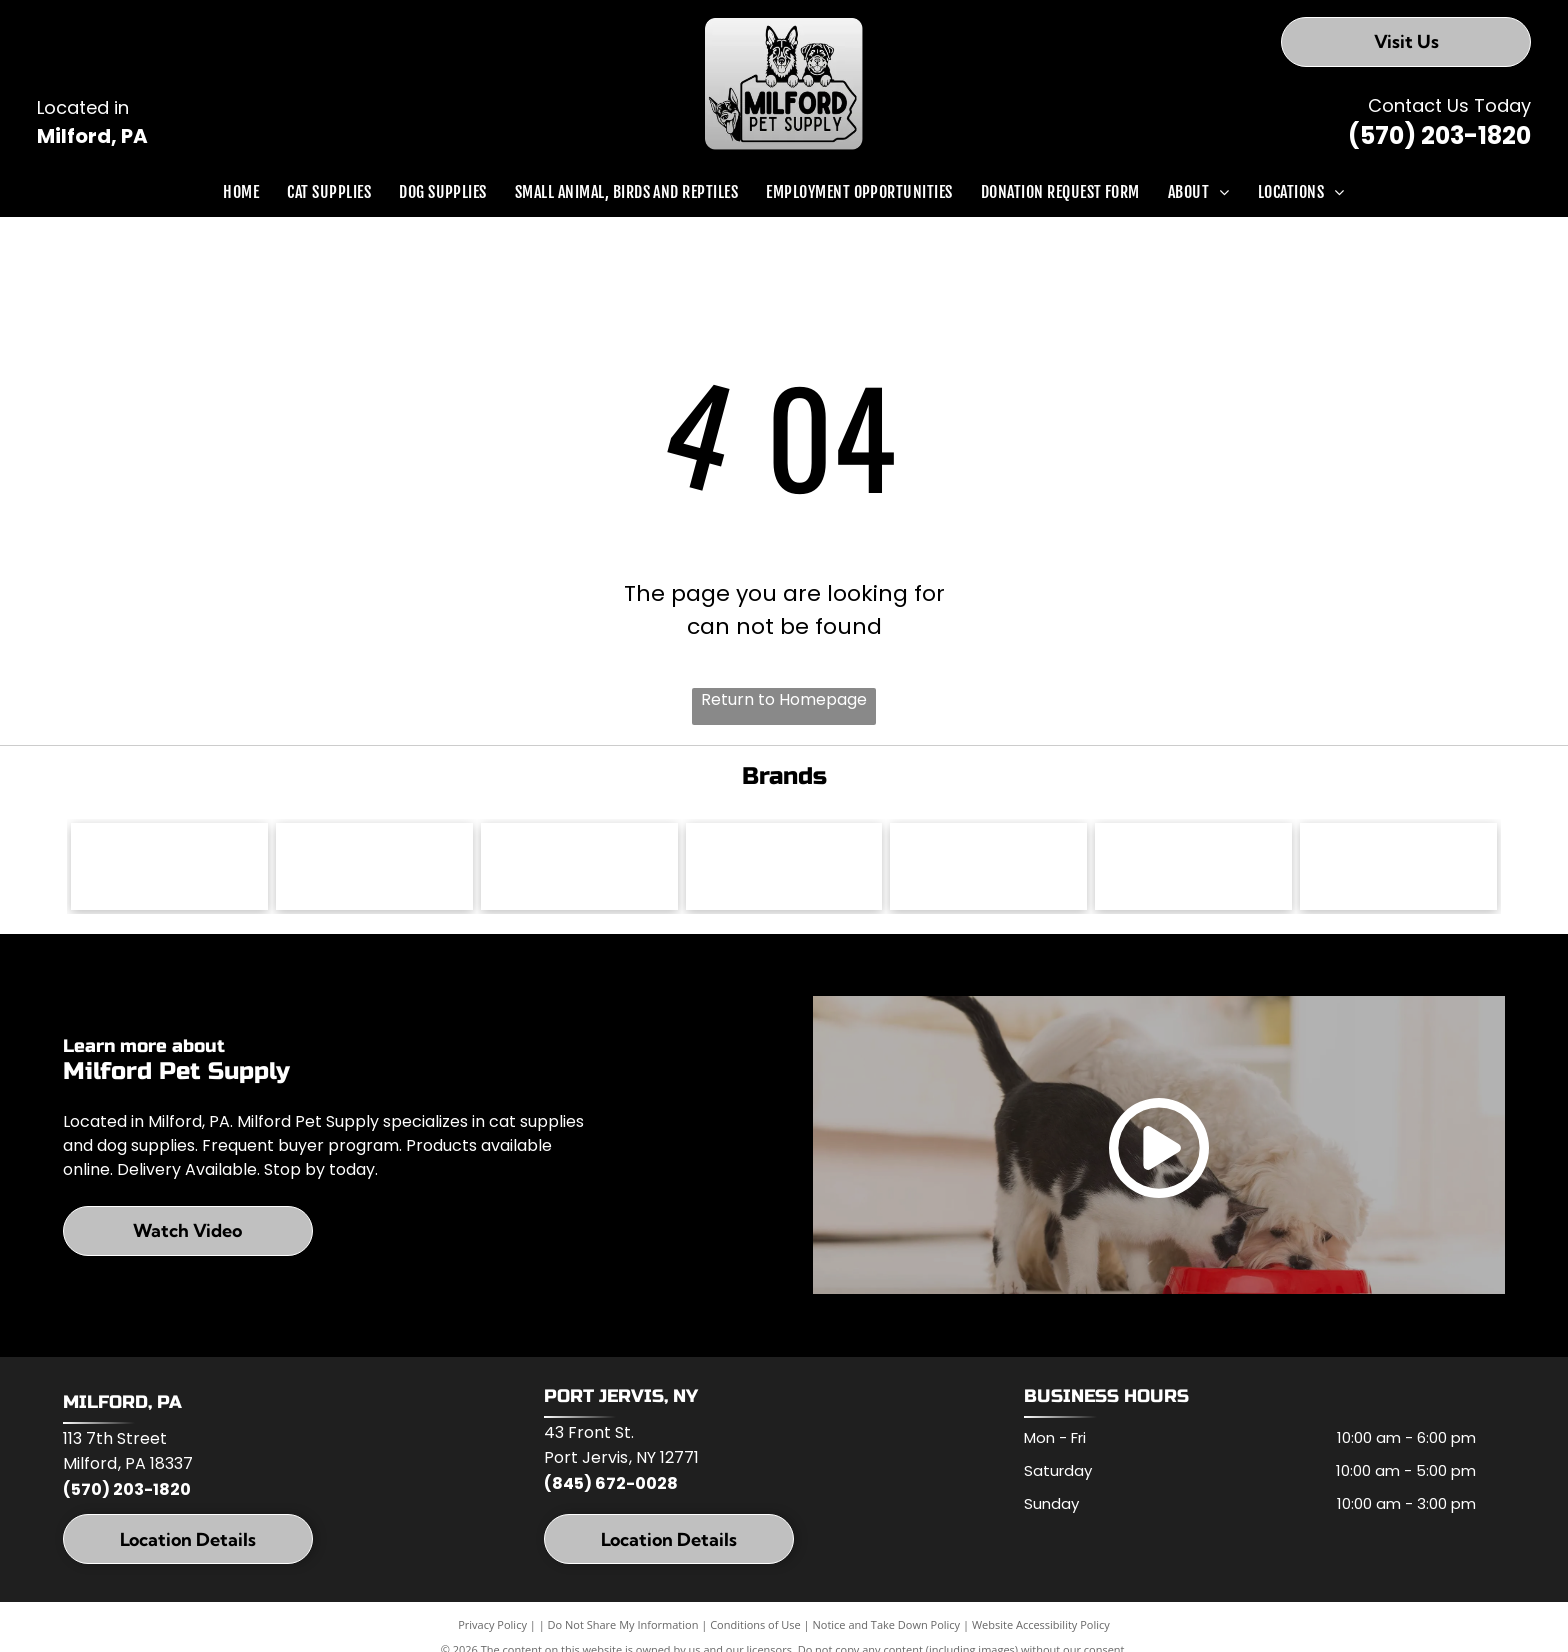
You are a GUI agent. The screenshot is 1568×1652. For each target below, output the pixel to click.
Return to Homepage (784, 699)
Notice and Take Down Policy (887, 1627)
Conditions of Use (755, 1627)
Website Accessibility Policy (1041, 1627)
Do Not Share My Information (623, 1627)
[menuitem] (241, 192)
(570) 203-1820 (1439, 135)
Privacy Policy (492, 1627)
